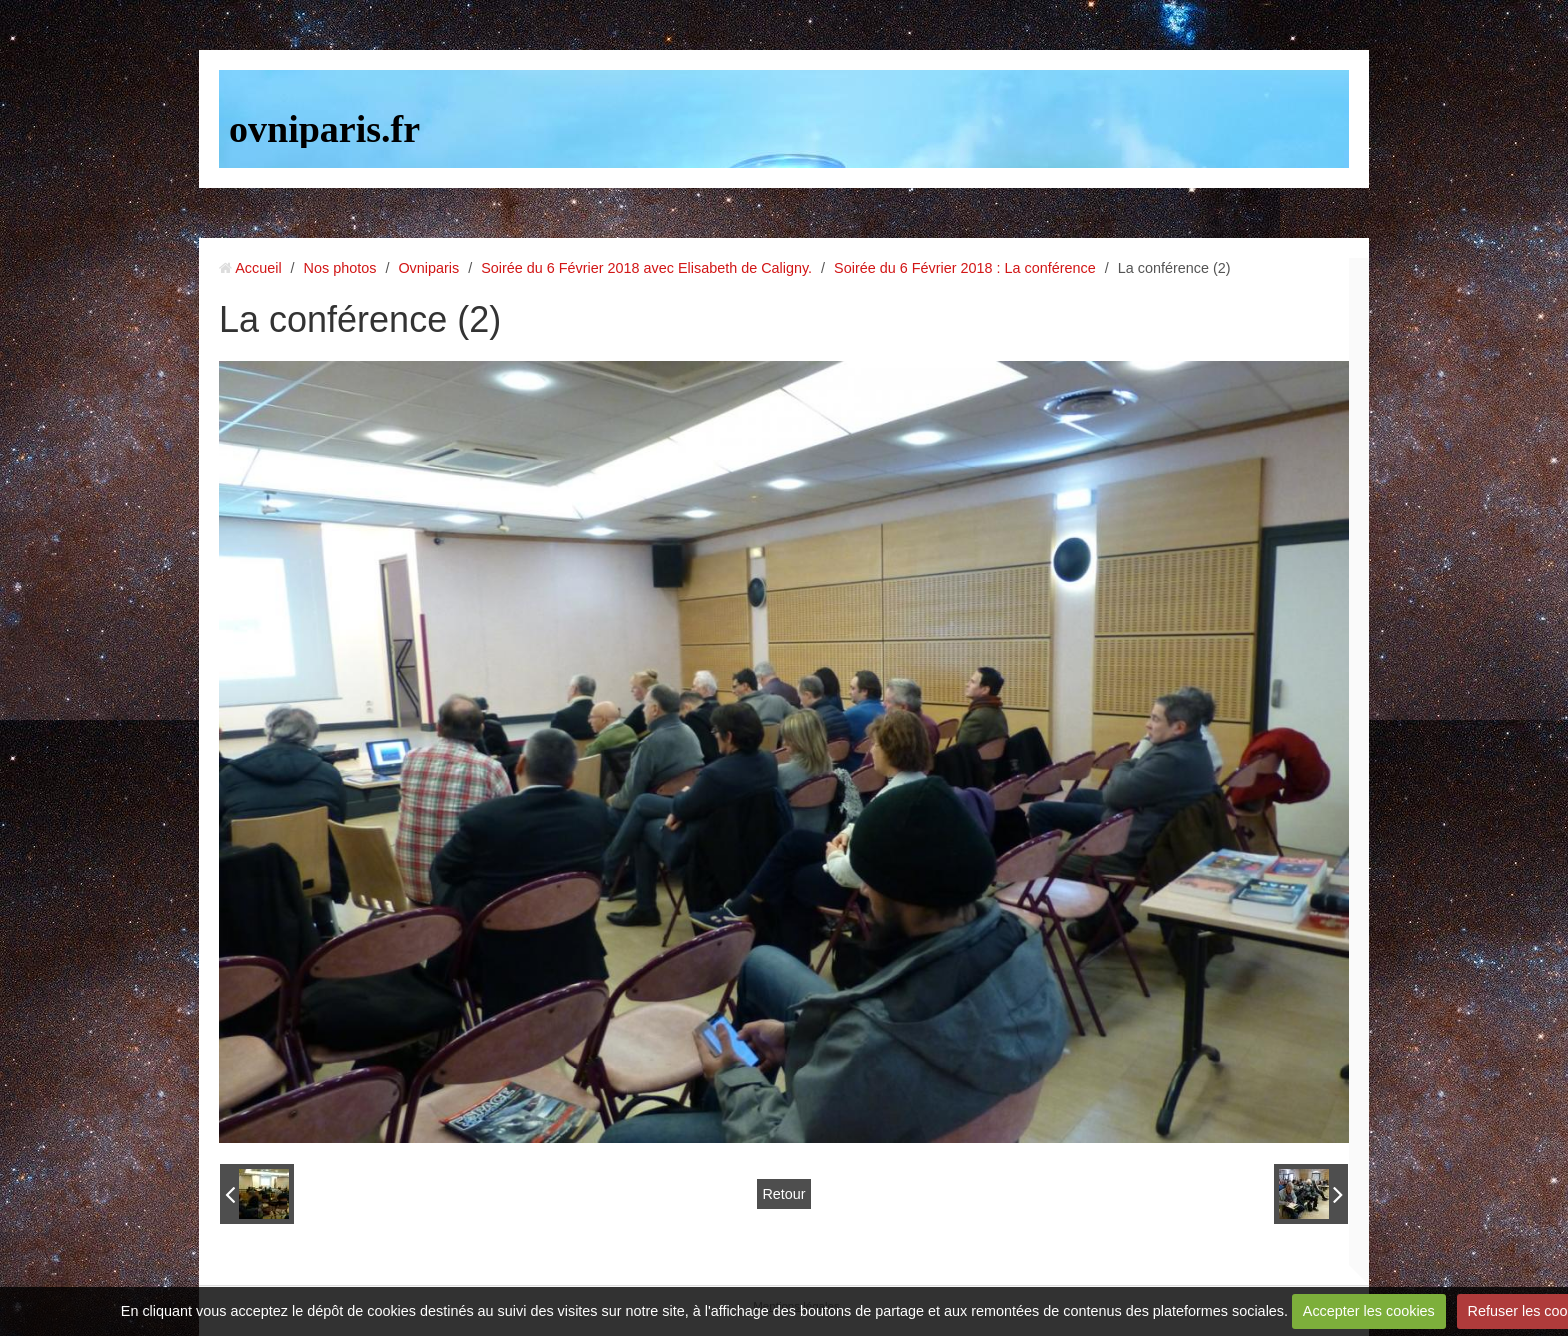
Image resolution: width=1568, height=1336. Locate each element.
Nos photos (340, 268)
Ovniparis (428, 268)
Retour (783, 1194)
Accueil (258, 268)
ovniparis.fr (324, 129)
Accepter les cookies (1369, 1311)
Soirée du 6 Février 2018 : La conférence (965, 268)
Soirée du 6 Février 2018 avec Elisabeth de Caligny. (646, 268)
